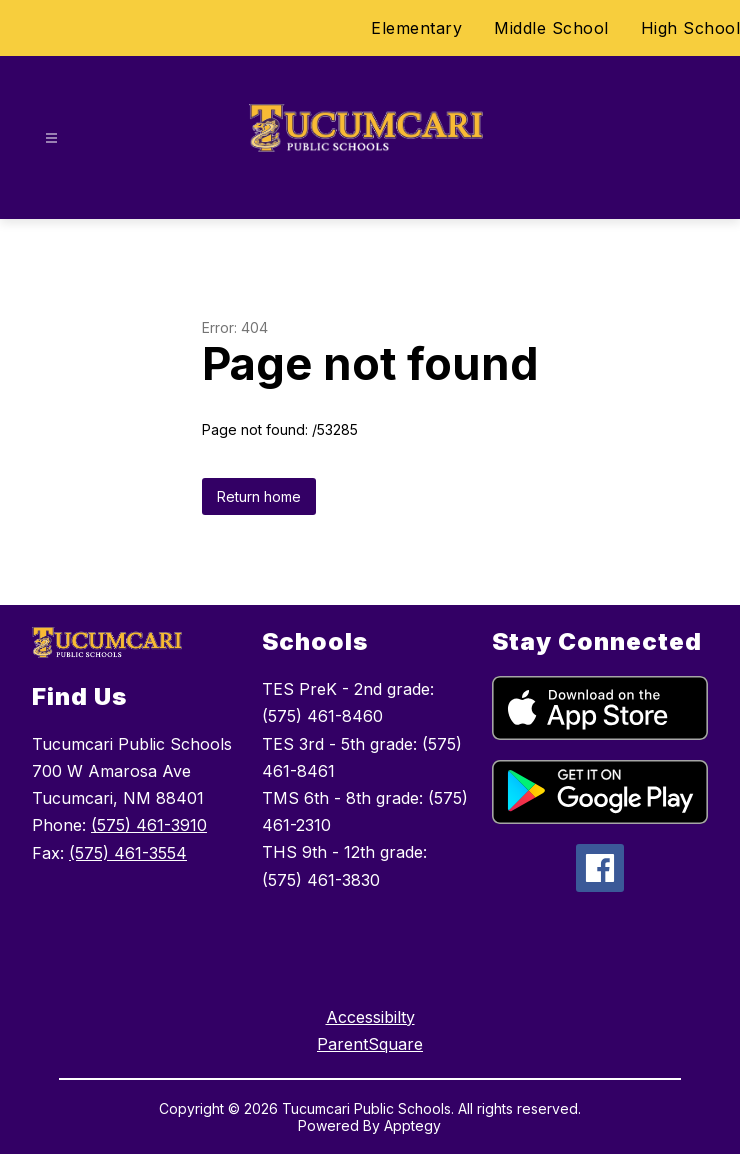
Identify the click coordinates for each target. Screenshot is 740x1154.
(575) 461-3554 (128, 853)
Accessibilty (370, 1017)
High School (691, 28)
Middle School (551, 28)
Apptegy (412, 1125)
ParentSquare (370, 1044)
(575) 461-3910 (149, 825)
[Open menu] (51, 138)
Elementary (416, 28)
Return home (259, 496)
